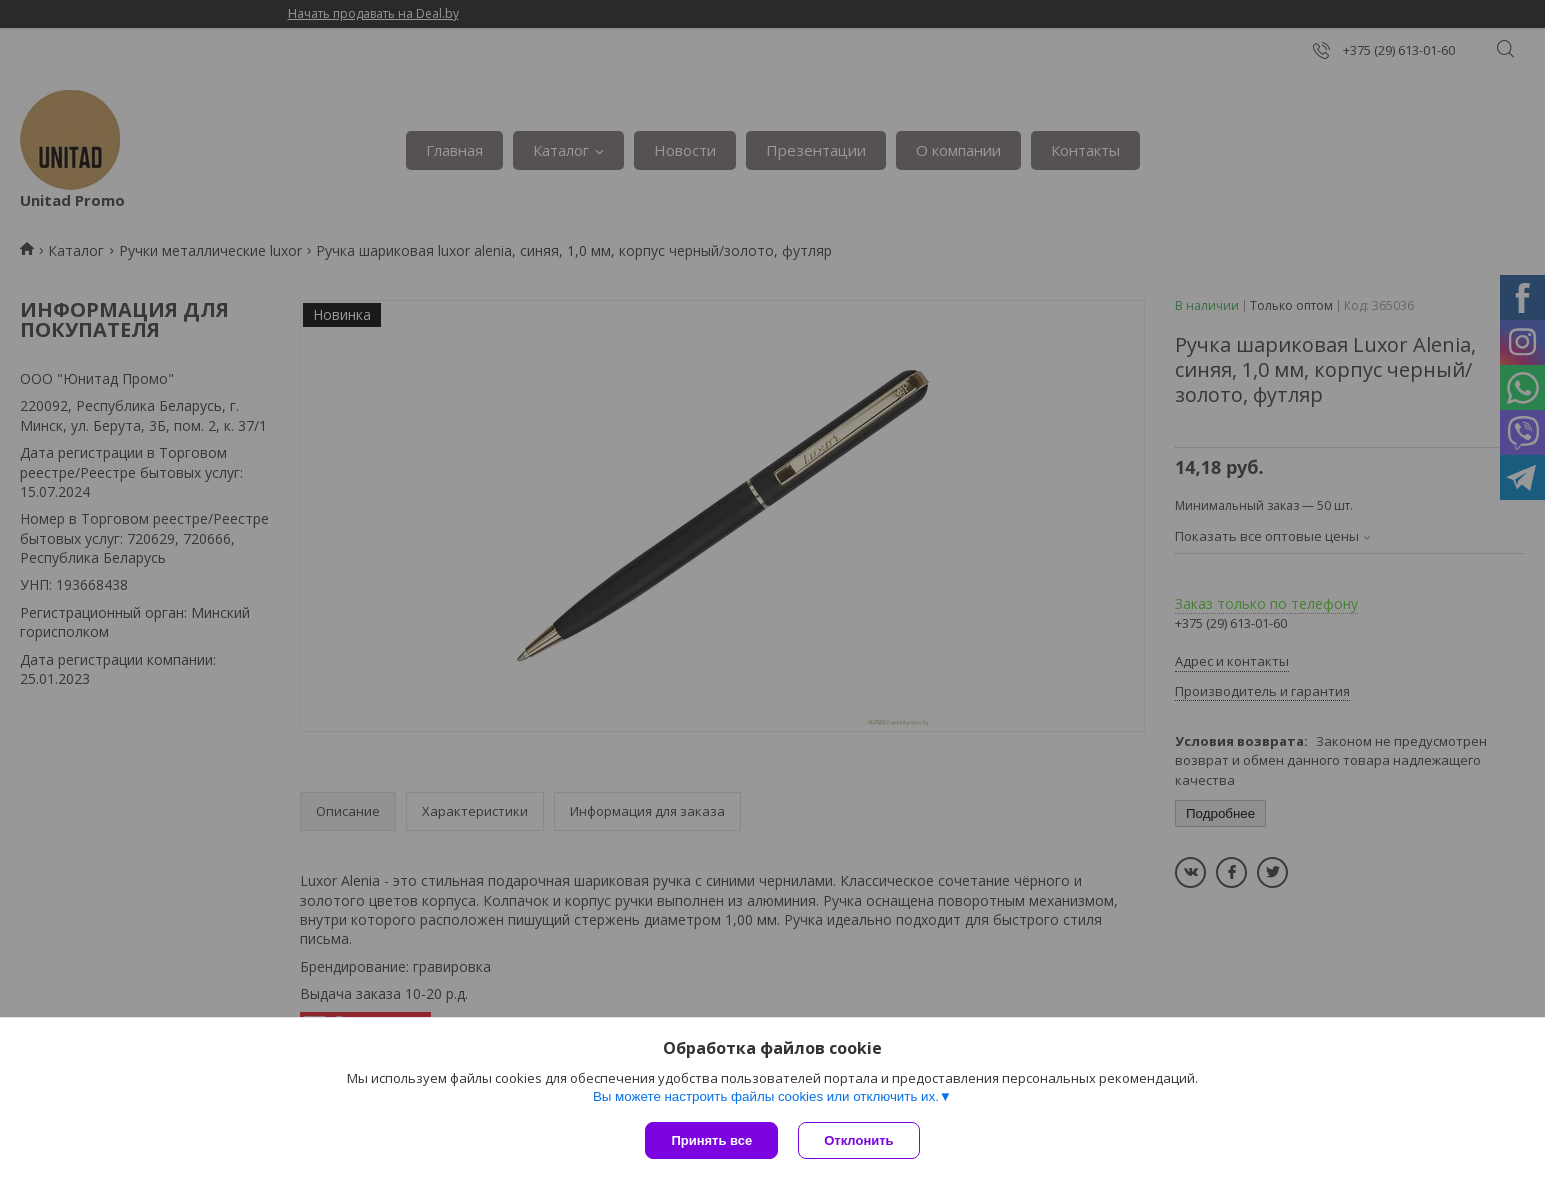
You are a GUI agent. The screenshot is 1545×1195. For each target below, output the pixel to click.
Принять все (711, 1140)
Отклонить (858, 1140)
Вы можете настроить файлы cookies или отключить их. (766, 1096)
